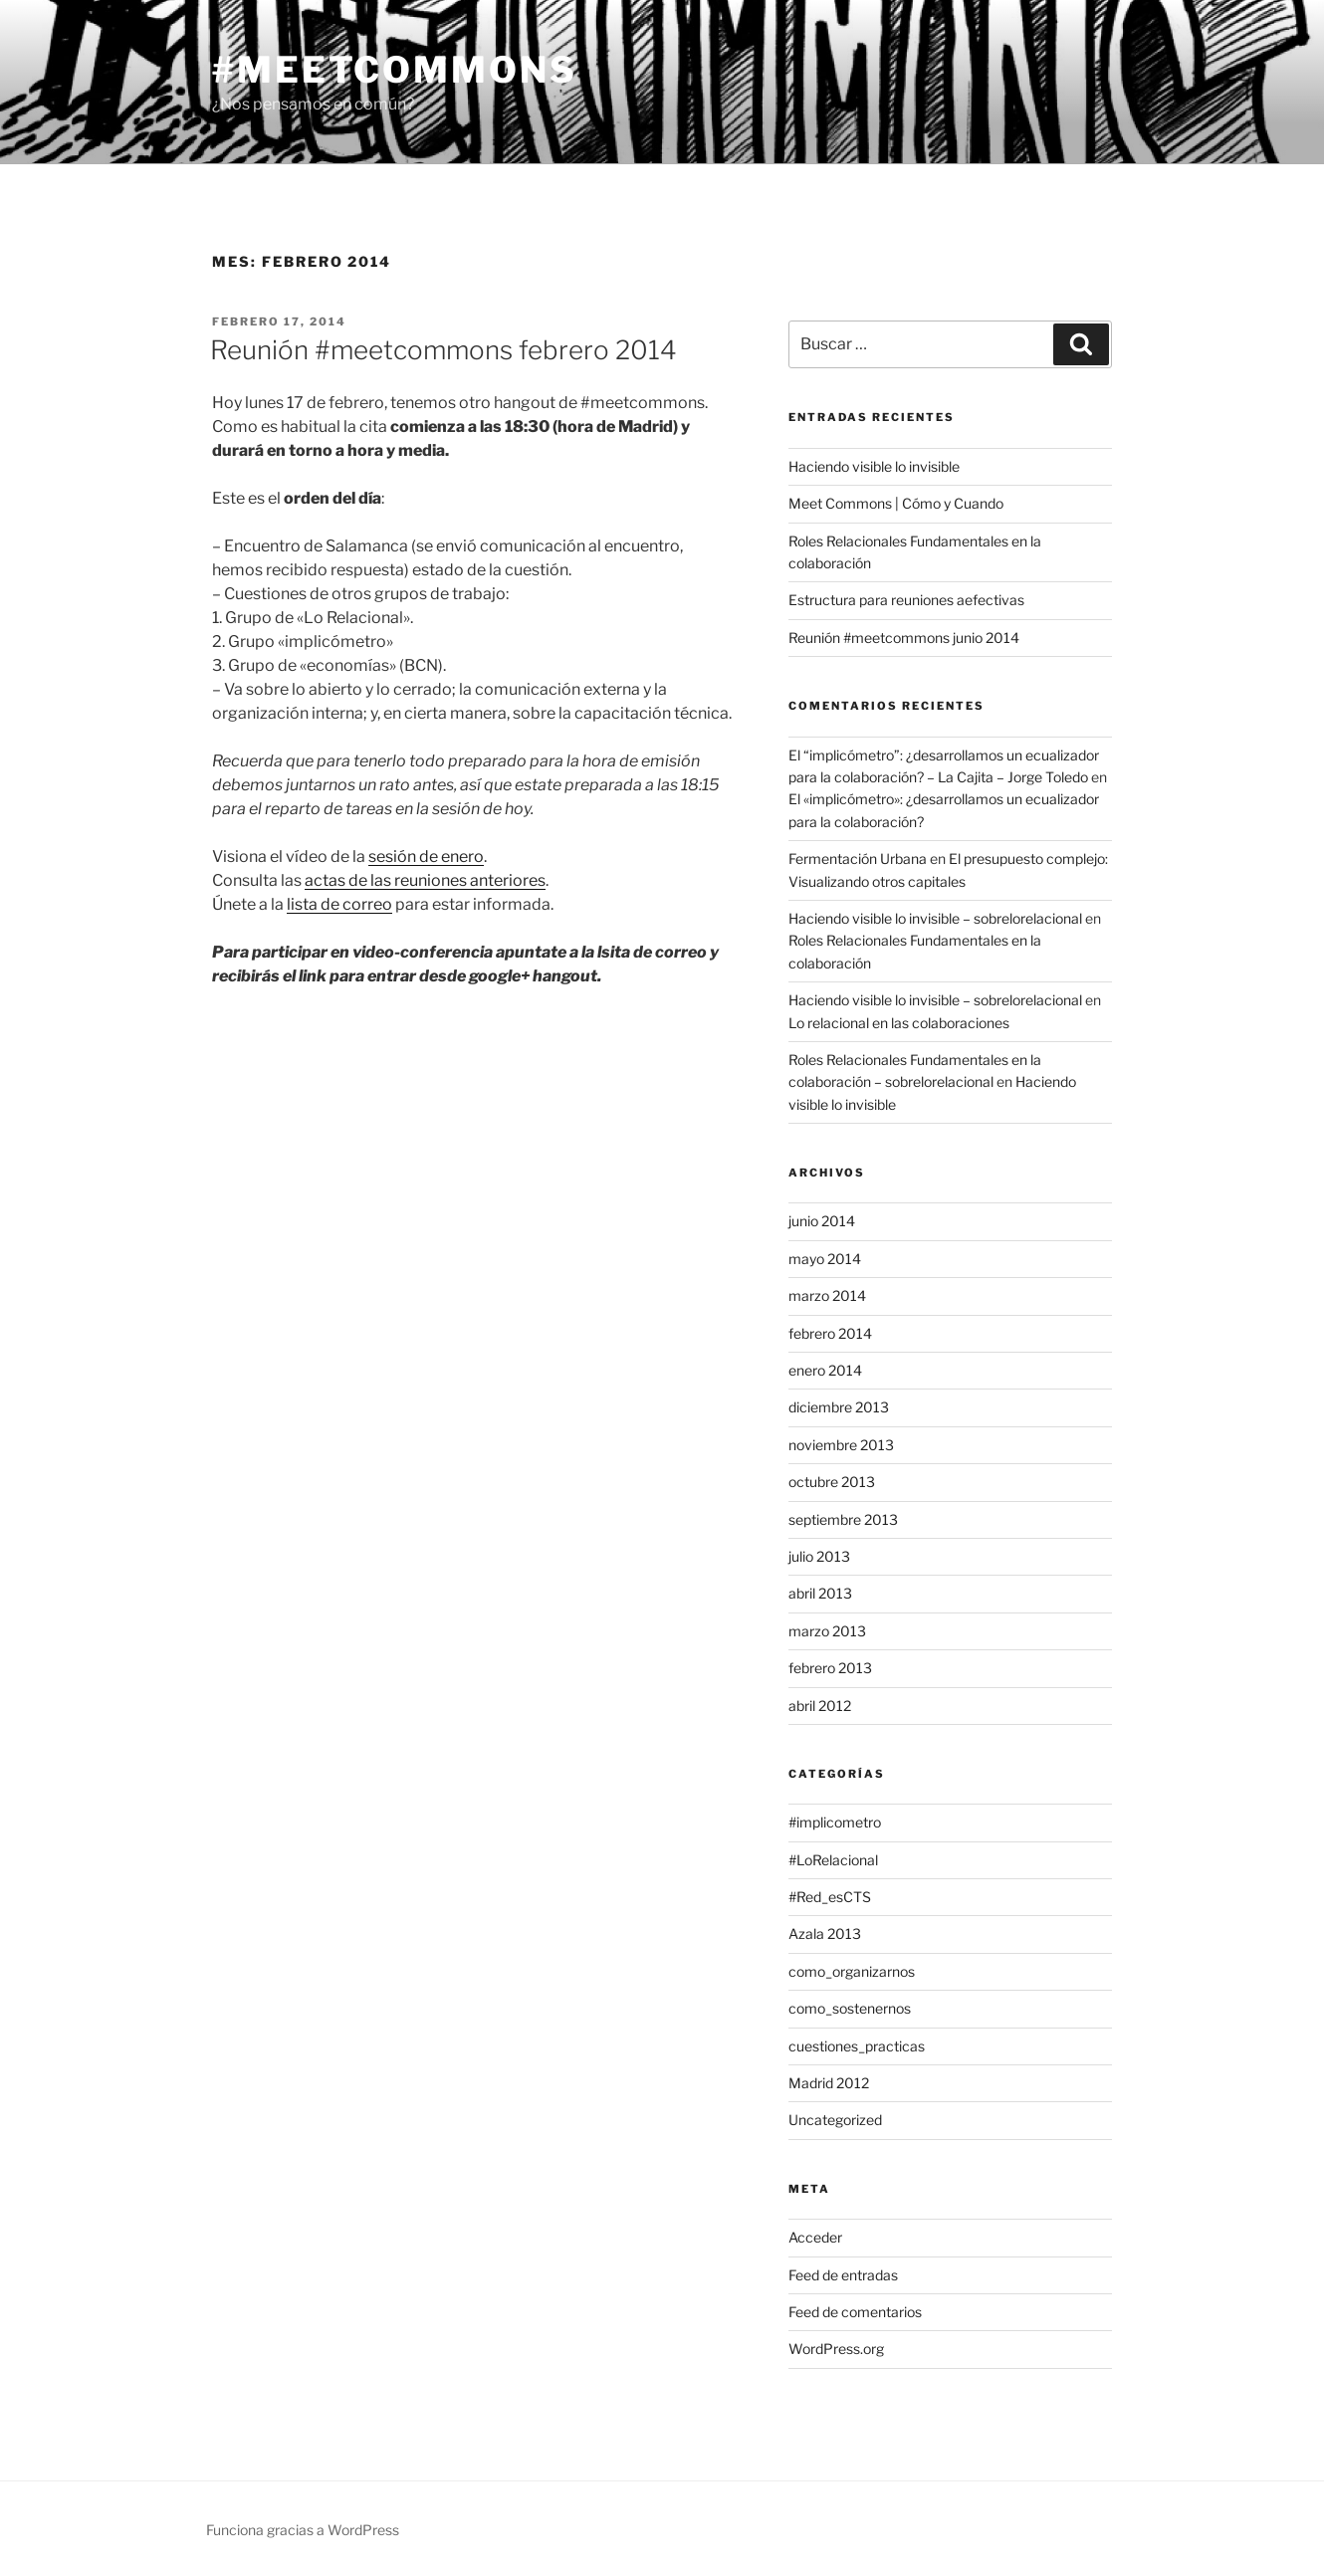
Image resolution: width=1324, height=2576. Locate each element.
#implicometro (834, 1822)
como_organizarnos (851, 1971)
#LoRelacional (833, 1859)
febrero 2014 (830, 1333)
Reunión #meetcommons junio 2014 (903, 637)
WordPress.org (836, 2348)
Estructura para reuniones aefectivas (906, 599)
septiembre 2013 (843, 1519)
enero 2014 (825, 1370)
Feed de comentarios (855, 2311)
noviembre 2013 (841, 1444)
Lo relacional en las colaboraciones (898, 1022)
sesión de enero (426, 856)
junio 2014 (821, 1220)
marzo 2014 (827, 1295)
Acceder (815, 2237)
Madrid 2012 (828, 2082)
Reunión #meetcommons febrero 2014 (443, 349)
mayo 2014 (824, 1258)
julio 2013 (819, 1556)
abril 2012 (819, 1705)
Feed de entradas (843, 2274)
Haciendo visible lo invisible (874, 466)
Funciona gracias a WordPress (302, 2529)
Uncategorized (835, 2119)
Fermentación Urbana (857, 858)
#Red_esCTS (829, 1896)
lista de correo (339, 904)
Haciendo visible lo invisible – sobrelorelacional (935, 918)
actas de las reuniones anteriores (425, 880)
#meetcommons (394, 70)
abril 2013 (820, 1593)
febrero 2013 (830, 1667)
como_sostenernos (849, 2008)
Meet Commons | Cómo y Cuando (895, 503)
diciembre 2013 (838, 1406)
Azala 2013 (824, 1933)
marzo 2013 (827, 1630)
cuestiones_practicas (856, 2046)
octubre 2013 (831, 1481)
